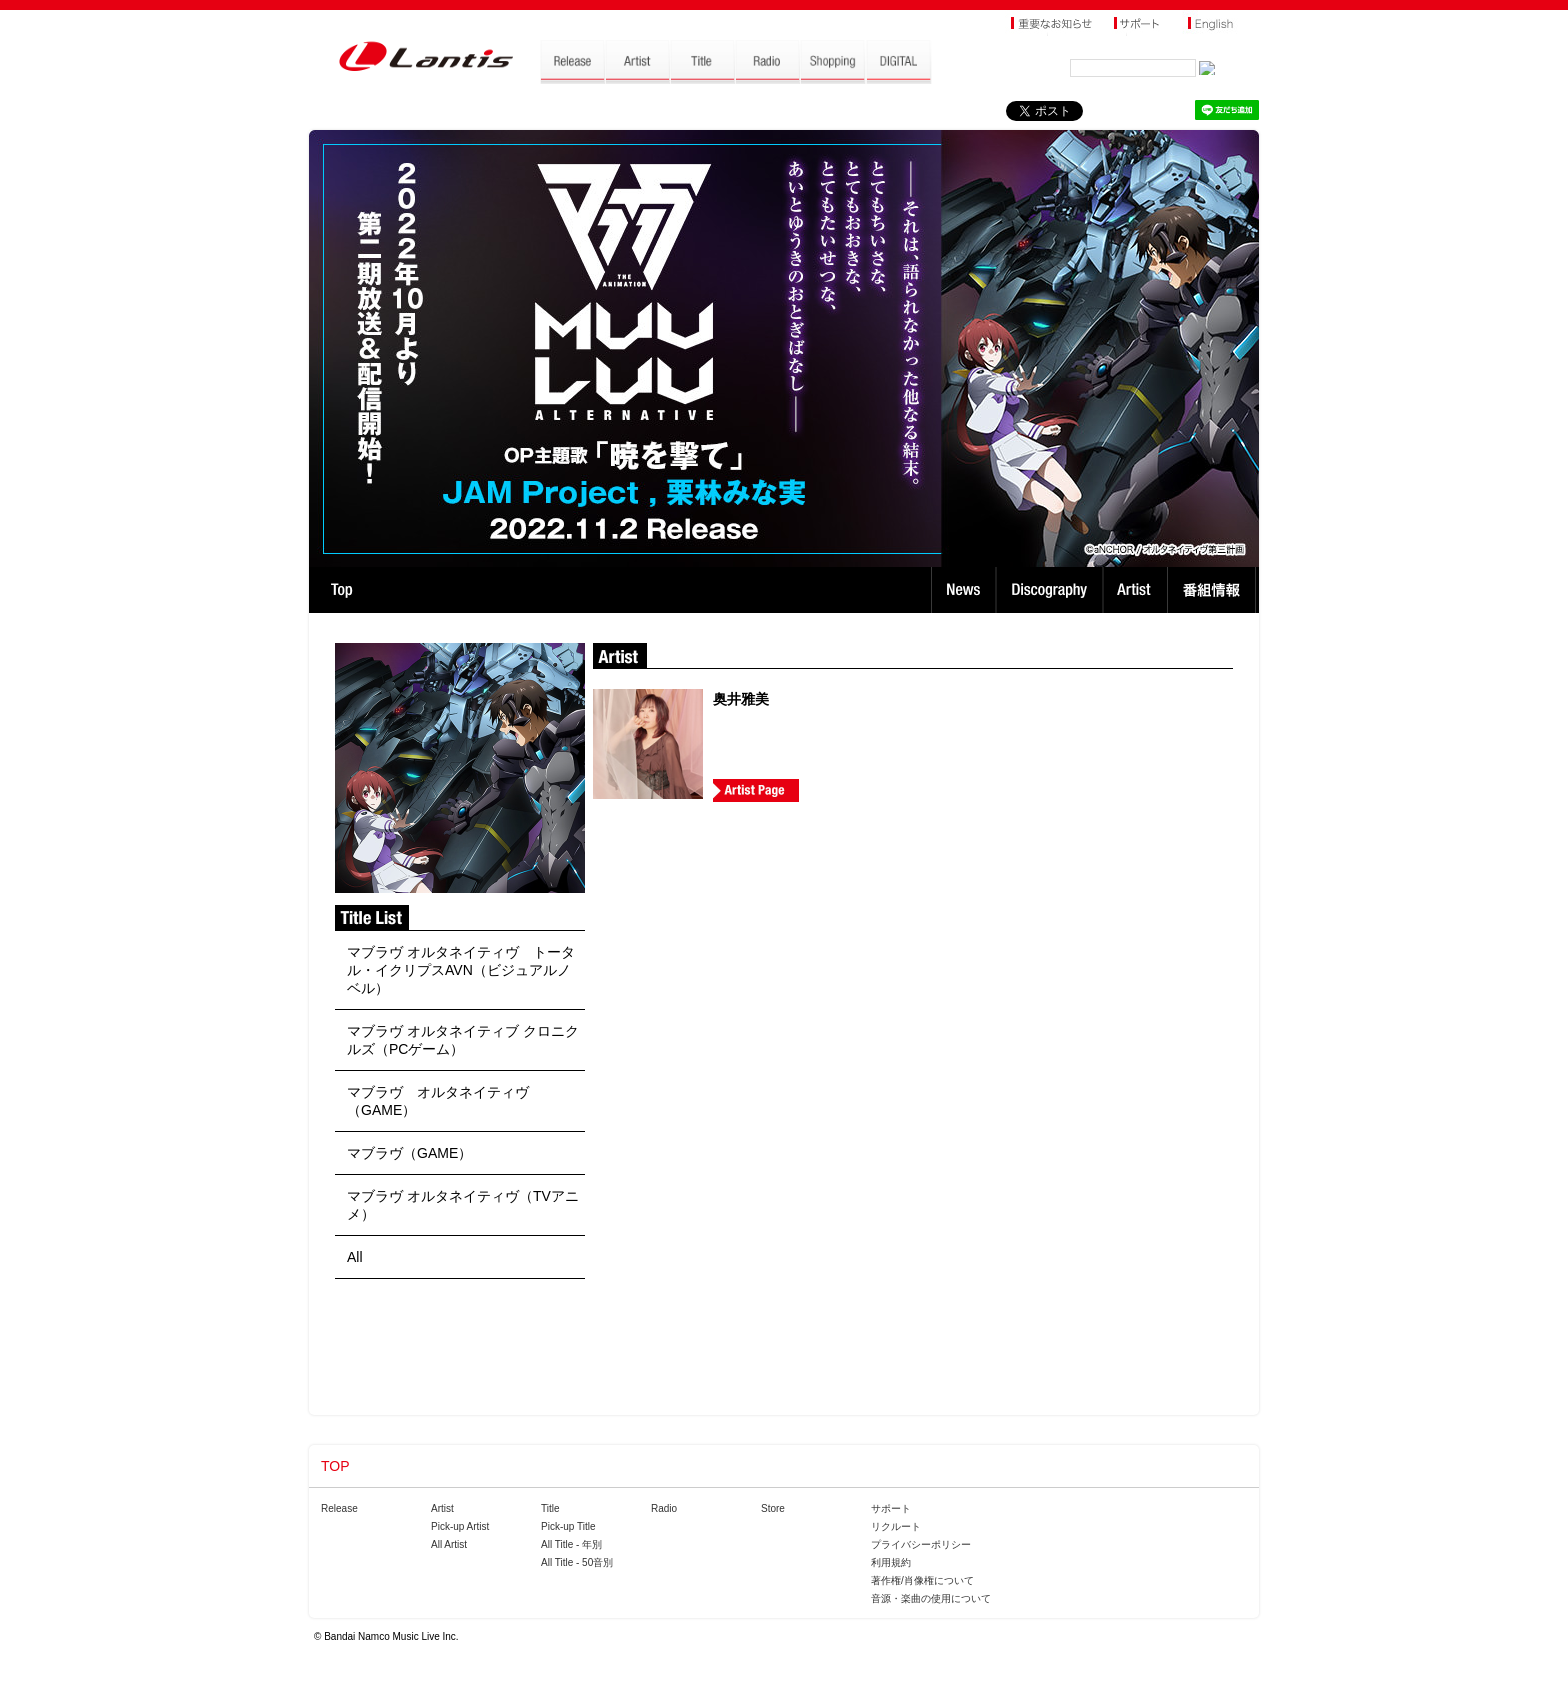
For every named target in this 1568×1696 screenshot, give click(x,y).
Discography (1051, 590)
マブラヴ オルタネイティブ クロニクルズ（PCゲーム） (463, 1040)
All (355, 1257)
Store (773, 1508)
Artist (1137, 590)
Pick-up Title (568, 1526)
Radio (664, 1508)
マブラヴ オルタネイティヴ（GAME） (438, 1101)
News (963, 590)
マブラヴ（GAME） (409, 1153)
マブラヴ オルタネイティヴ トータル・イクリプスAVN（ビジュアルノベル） (461, 970)
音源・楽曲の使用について (931, 1598)
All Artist (449, 1544)
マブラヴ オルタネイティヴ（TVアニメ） (463, 1205)
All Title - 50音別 (577, 1562)
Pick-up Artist (460, 1526)
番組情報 (1214, 590)
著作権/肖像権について (922, 1580)
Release (339, 1508)
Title (550, 1508)
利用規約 (891, 1562)
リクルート (896, 1526)
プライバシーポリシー (921, 1544)
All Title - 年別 (571, 1544)
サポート (891, 1508)
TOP (341, 590)
